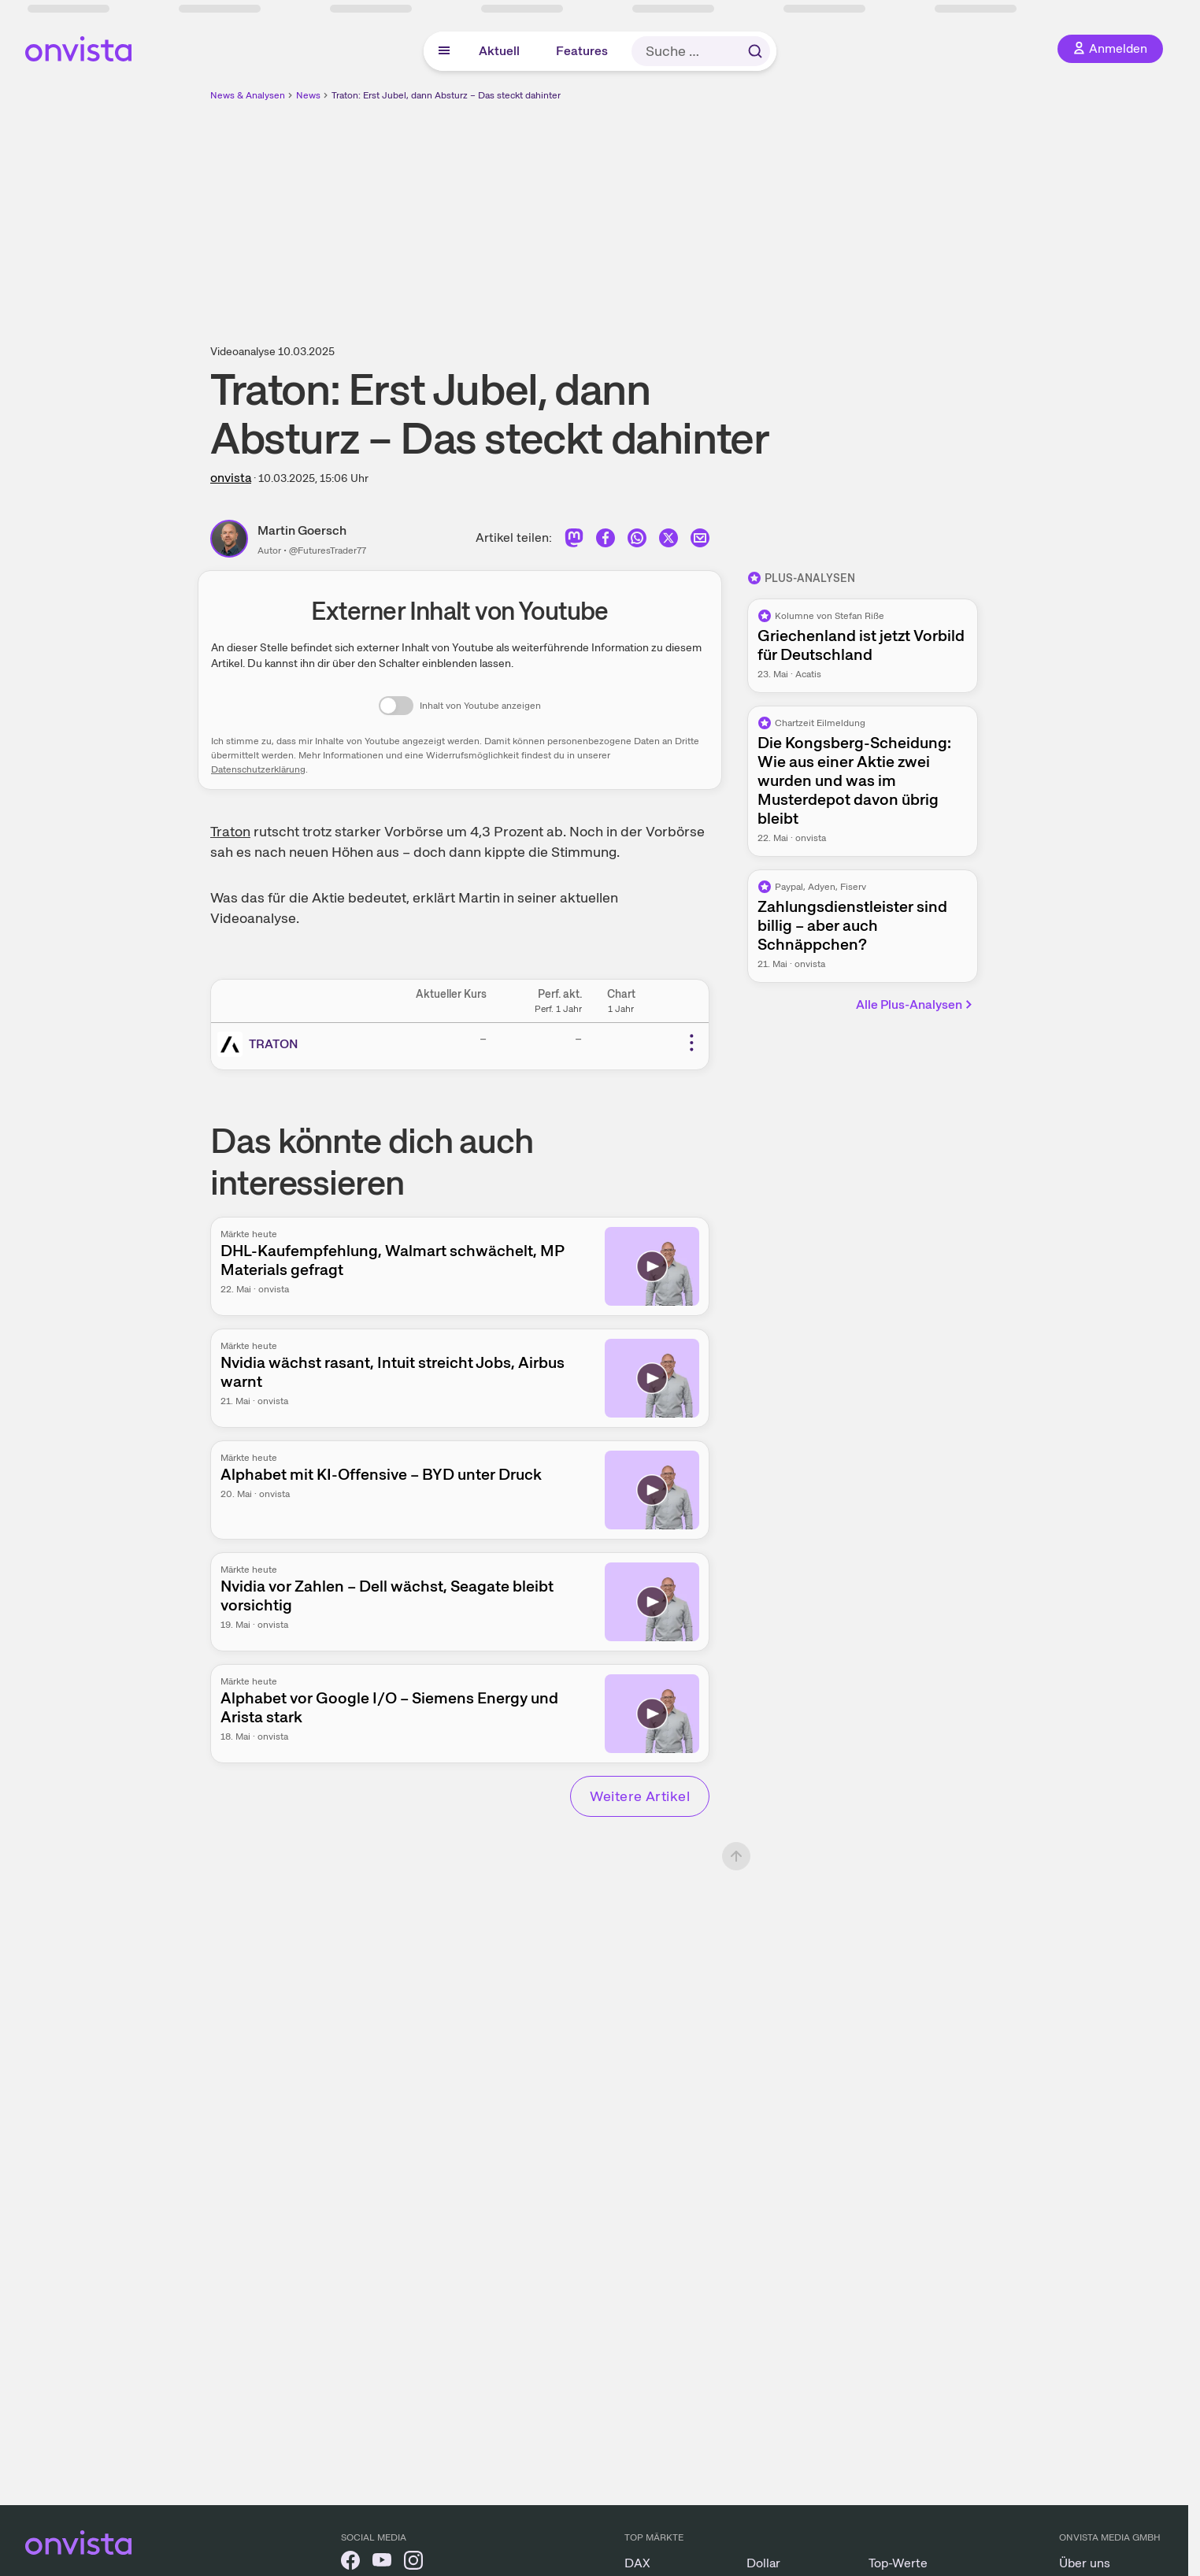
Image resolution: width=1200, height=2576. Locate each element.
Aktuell (499, 51)
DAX (637, 2563)
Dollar (763, 2563)
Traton (230, 831)
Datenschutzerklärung (258, 769)
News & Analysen (247, 95)
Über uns (1084, 2563)
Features (582, 51)
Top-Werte (898, 2563)
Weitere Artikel (640, 1796)
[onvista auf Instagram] (413, 2563)
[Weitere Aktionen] (691, 1043)
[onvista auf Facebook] (350, 2563)
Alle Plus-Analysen (915, 1004)
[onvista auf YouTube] (381, 2563)
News (308, 95)
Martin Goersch (301, 530)
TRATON (273, 1044)
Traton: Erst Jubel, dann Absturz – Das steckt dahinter (446, 95)
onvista (230, 477)
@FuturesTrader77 (327, 550)
